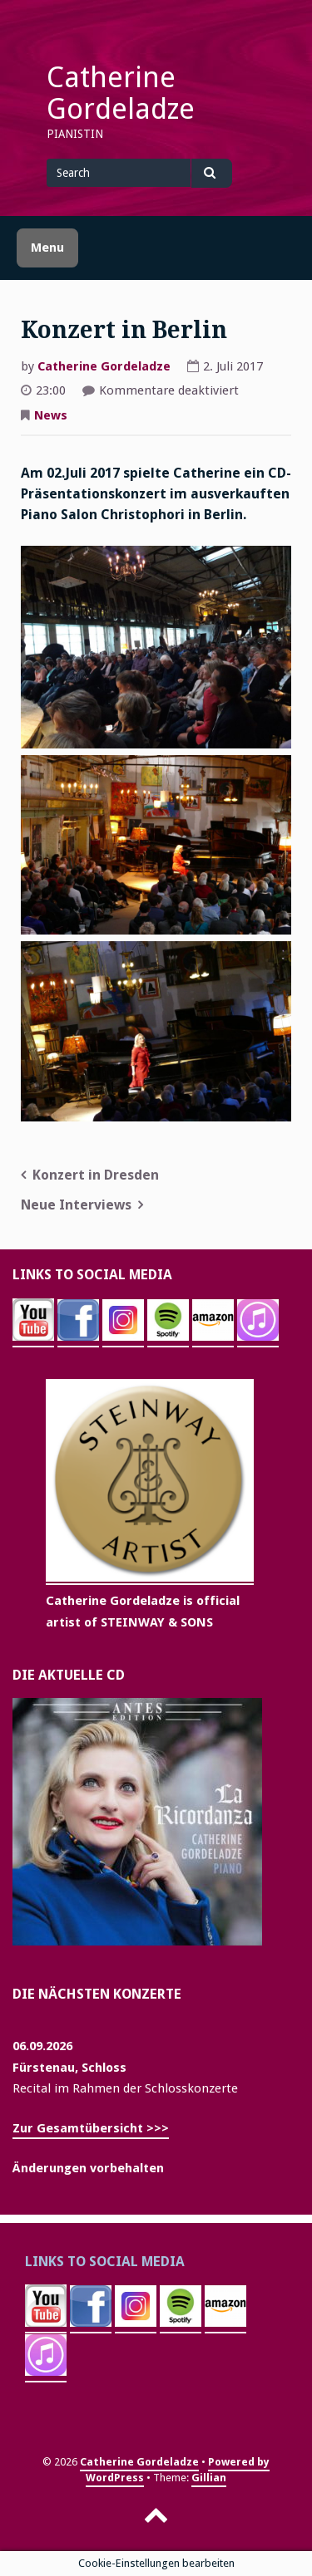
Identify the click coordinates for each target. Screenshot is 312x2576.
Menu (47, 247)
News (50, 415)
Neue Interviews (76, 1205)
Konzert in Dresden (95, 1175)
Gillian (208, 2477)
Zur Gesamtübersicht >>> (90, 2128)
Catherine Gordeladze (121, 93)
